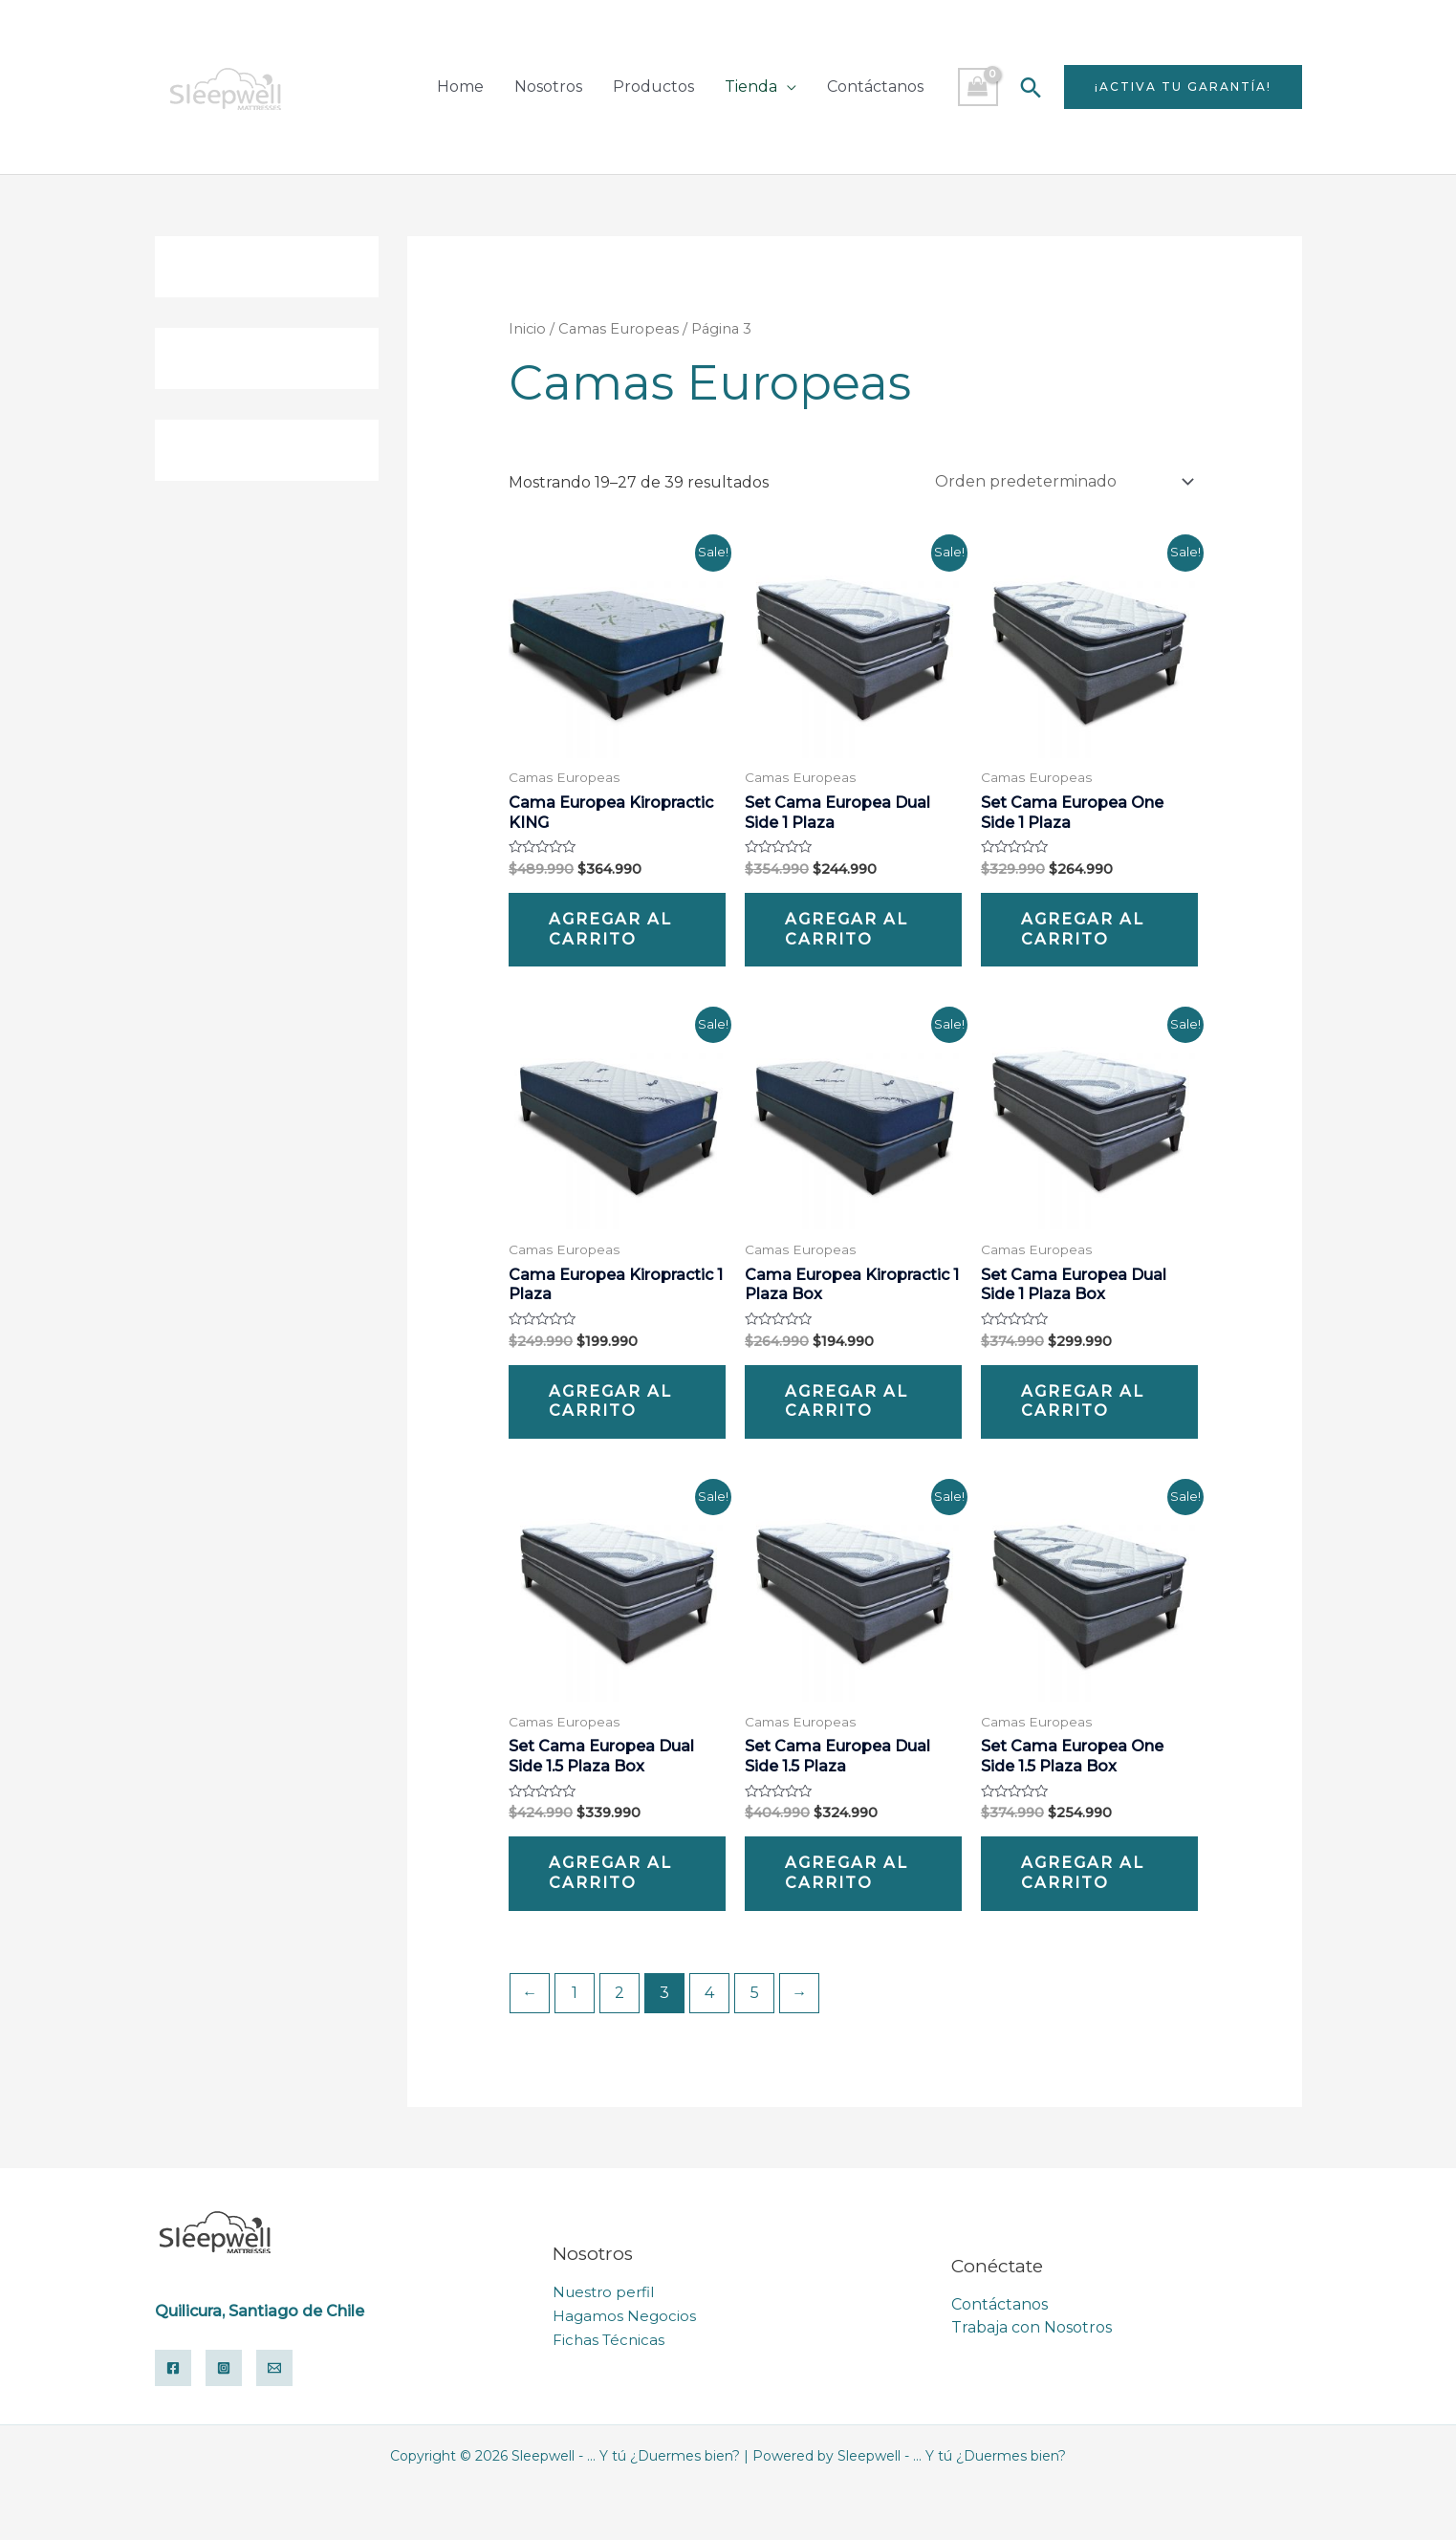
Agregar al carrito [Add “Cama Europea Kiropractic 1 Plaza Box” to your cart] (846, 1401)
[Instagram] (224, 2368)
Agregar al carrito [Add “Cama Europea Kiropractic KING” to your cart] (610, 929)
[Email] (274, 2368)
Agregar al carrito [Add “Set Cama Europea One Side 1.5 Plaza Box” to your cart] (1082, 1873)
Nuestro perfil (603, 2293)
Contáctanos (875, 86)
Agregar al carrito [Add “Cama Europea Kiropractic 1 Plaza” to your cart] (610, 1401)
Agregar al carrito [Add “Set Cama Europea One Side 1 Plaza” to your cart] (1082, 929)
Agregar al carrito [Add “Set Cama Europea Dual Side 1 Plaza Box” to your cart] (1082, 1401)
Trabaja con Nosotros (1031, 2327)
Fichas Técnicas (608, 2339)
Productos (653, 86)
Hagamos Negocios (624, 2316)
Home (460, 86)
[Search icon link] (1031, 87)
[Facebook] (173, 2368)
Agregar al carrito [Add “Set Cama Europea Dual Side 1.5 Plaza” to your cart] (846, 1873)
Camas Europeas (618, 328)
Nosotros (548, 86)
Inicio (527, 328)
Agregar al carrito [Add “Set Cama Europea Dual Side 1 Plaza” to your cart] (846, 929)
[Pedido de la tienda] (1061, 481)
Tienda (751, 86)
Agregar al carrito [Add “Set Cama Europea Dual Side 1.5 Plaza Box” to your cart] (610, 1873)
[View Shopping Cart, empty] (978, 87)
